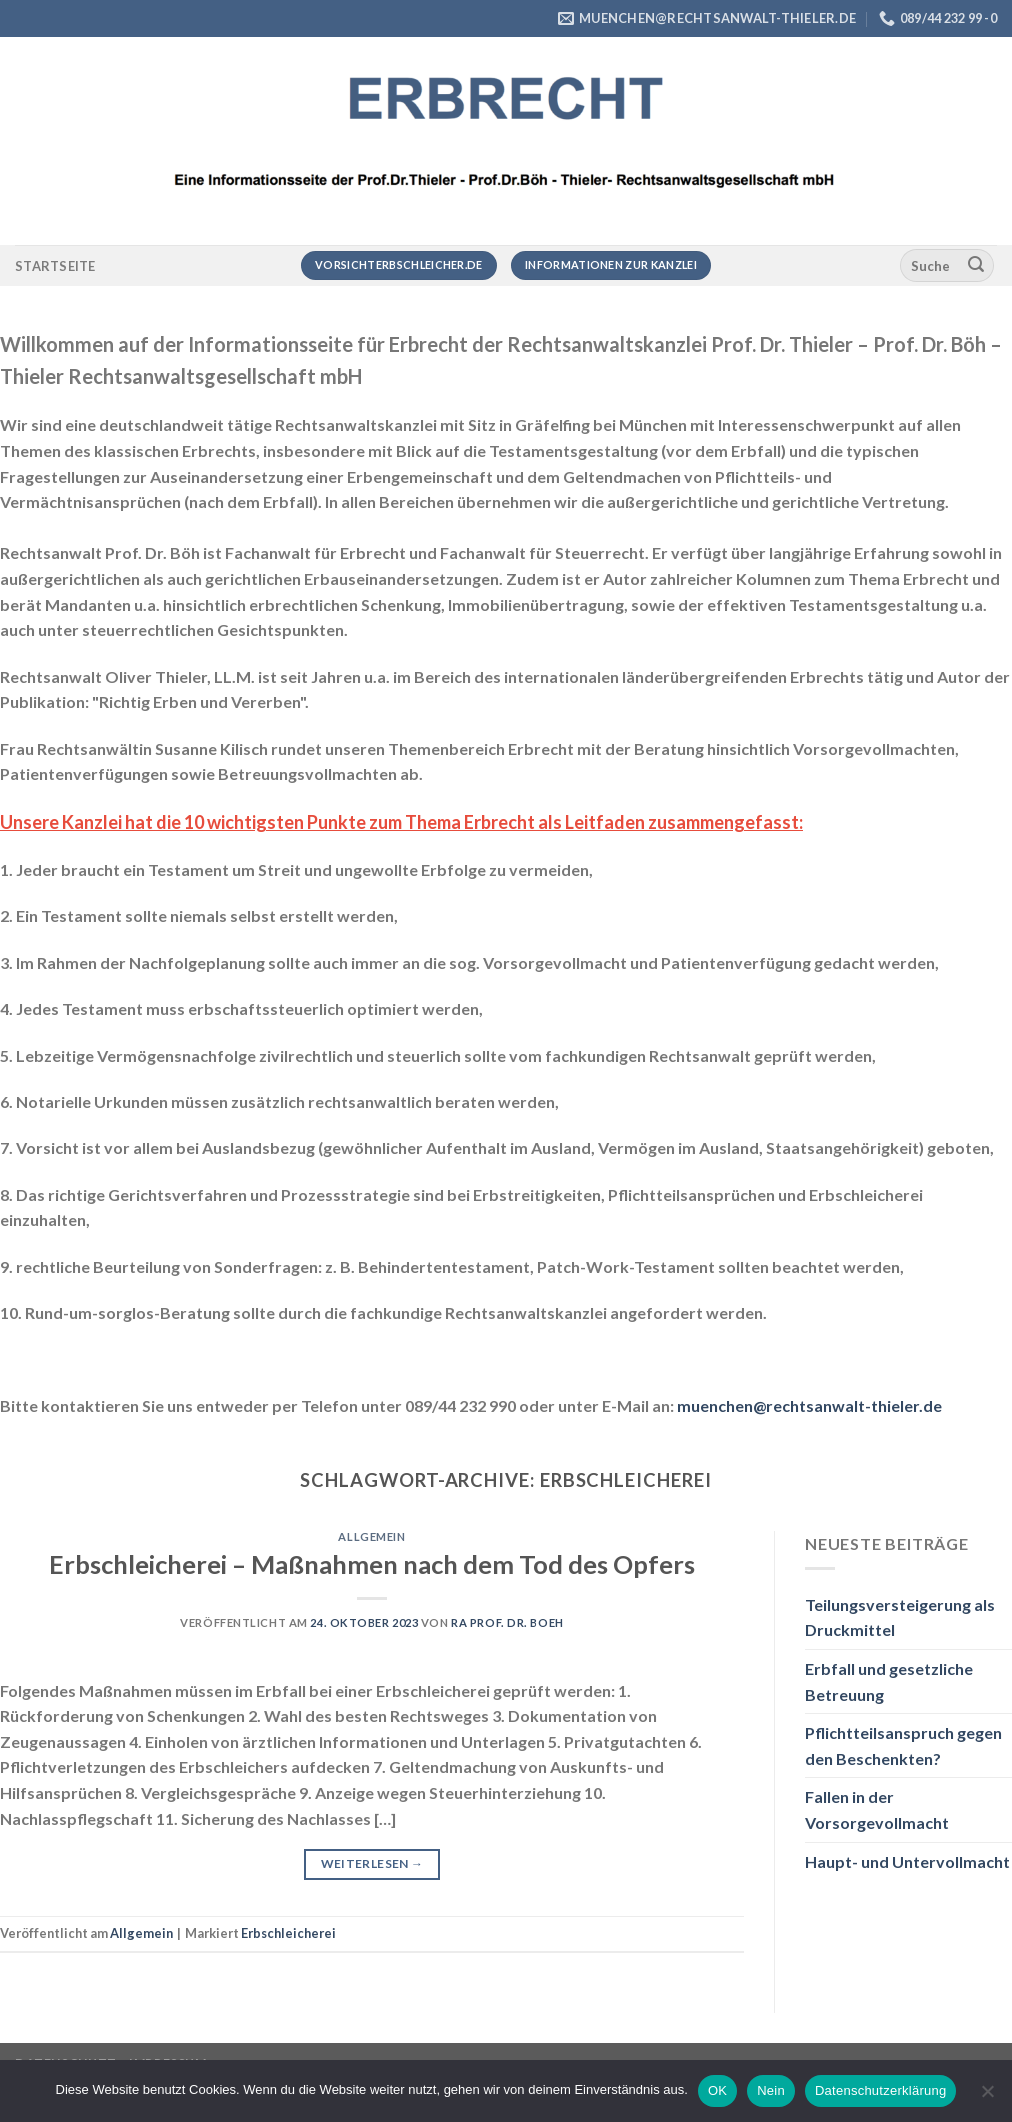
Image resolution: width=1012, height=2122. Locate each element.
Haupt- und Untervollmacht (907, 1861)
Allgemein (371, 1536)
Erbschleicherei (288, 1933)
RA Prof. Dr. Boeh (507, 1622)
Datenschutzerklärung (880, 2090)
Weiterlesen (372, 1863)
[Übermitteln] (976, 266)
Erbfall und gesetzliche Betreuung (889, 1681)
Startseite (55, 266)
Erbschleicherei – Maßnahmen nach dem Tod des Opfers (372, 1564)
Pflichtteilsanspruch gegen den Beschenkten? (903, 1745)
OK (717, 2090)
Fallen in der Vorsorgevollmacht (877, 1809)
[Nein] (987, 2097)
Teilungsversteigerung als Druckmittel (900, 1617)
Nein (771, 2090)
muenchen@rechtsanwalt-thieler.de (809, 1405)
